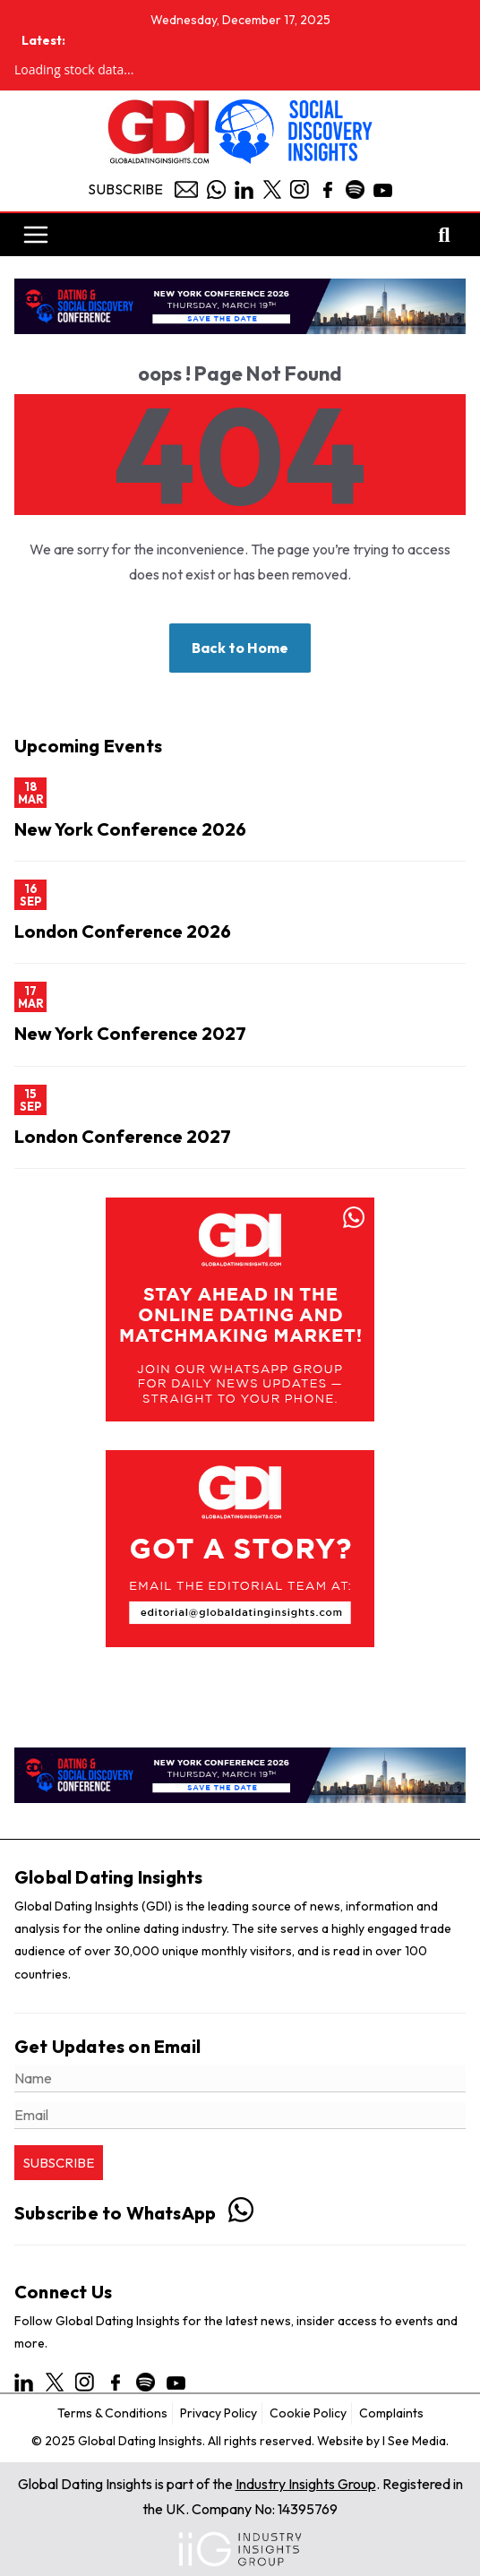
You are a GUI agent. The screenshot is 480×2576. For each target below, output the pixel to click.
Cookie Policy (308, 2413)
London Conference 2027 (122, 1136)
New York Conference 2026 (130, 829)
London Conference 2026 (122, 931)
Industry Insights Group (306, 2484)
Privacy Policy (218, 2413)
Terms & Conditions (112, 2413)
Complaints (391, 2413)
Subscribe (125, 189)
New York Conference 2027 (130, 1033)
